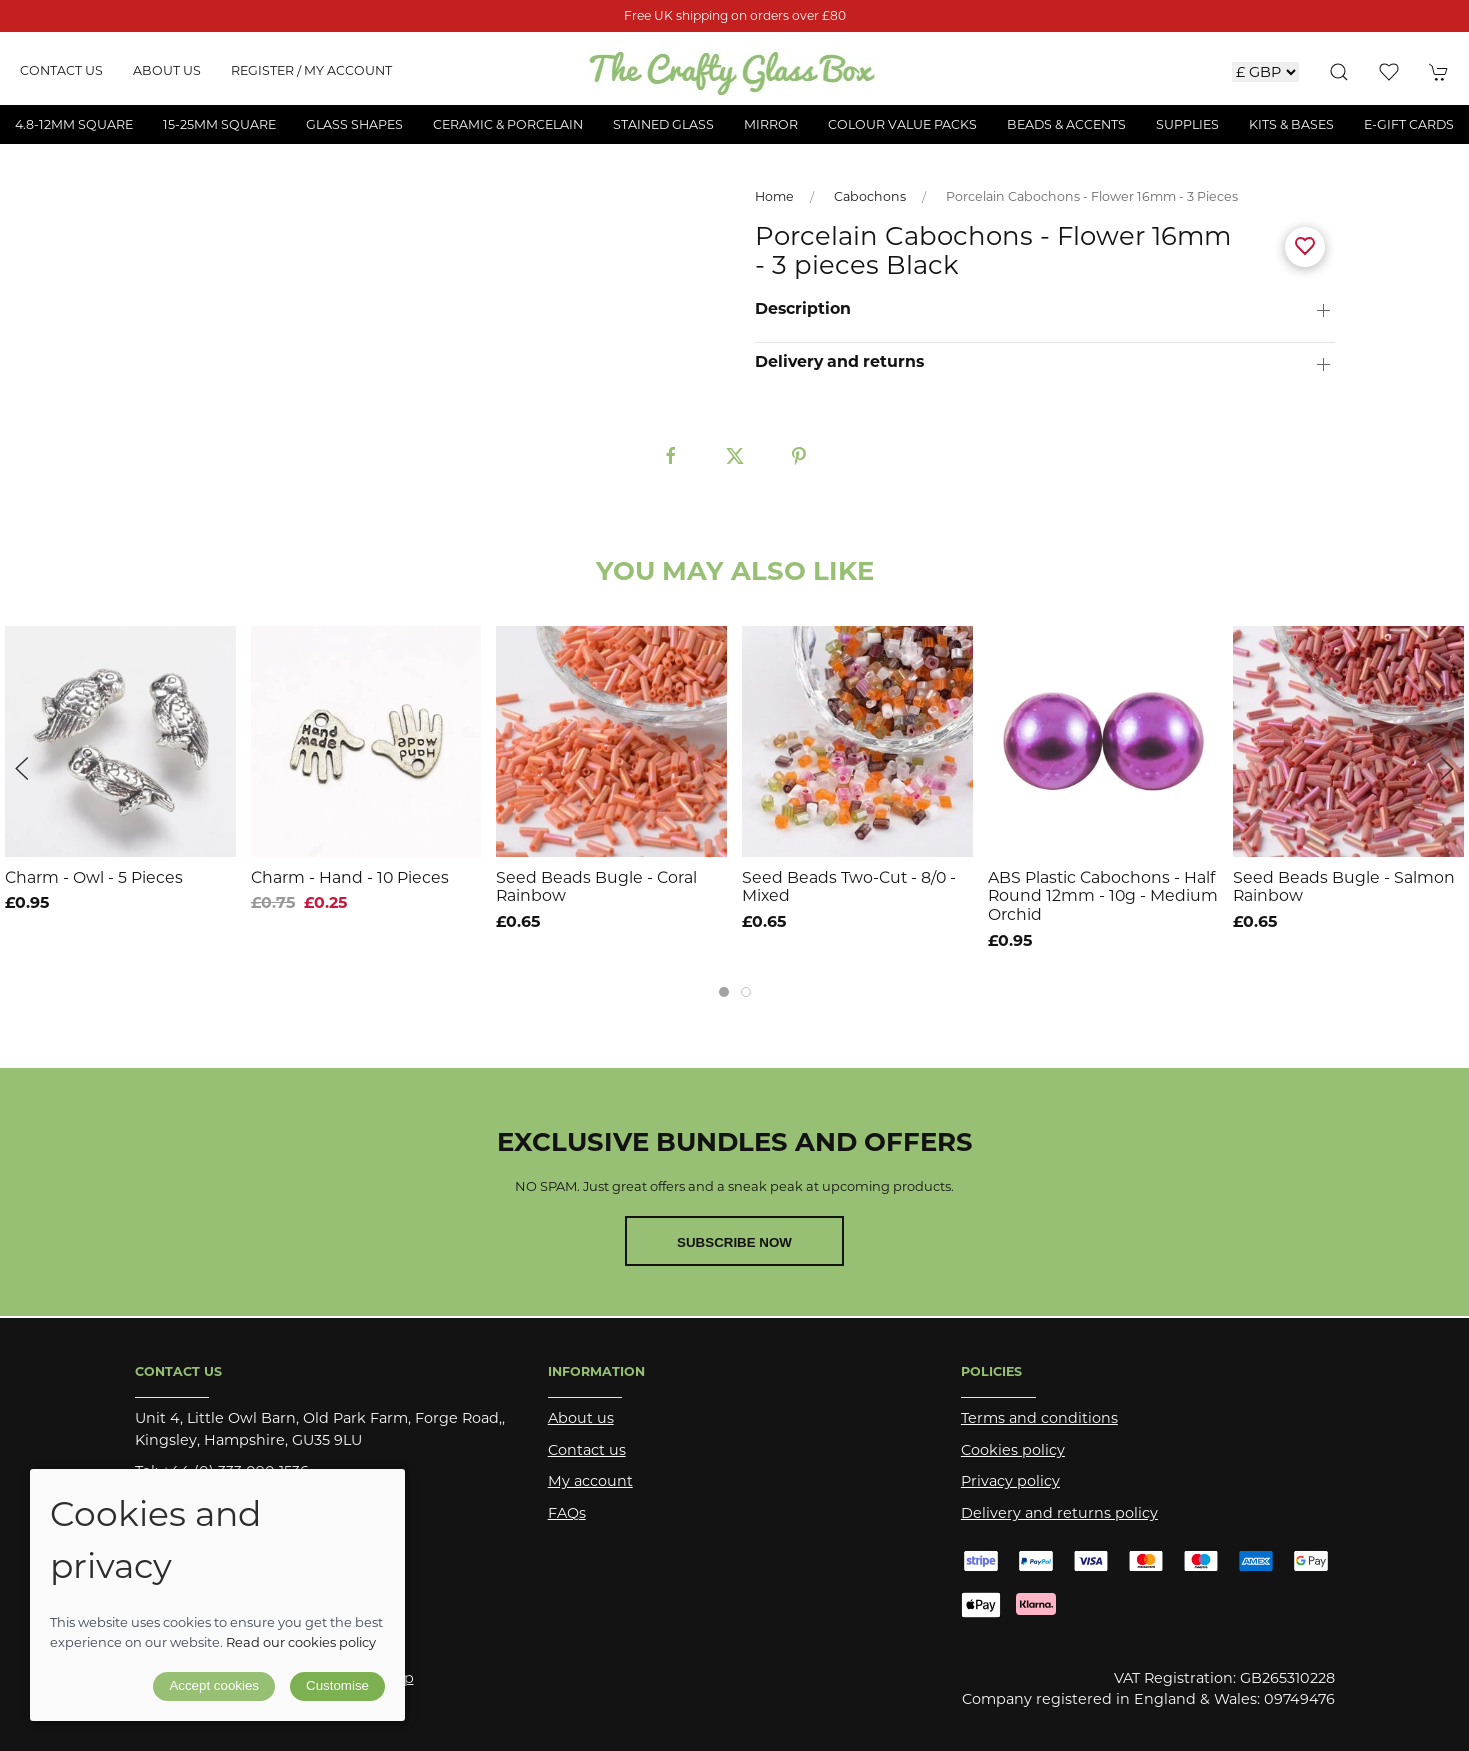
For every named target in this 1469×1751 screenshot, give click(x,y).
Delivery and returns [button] (839, 362)
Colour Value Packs (902, 124)
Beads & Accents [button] (1066, 124)
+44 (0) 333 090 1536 (235, 1471)
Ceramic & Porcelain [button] (508, 124)
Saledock (351, 1699)
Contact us (61, 70)
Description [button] (803, 309)
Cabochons (870, 196)
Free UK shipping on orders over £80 (735, 15)
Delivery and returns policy (1059, 1513)
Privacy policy (1010, 1481)
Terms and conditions (1039, 1418)
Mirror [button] (771, 124)
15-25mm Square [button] (219, 124)
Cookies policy (1013, 1450)
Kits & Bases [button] (1291, 124)
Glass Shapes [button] (354, 124)
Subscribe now (734, 1242)
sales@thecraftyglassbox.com (290, 1503)
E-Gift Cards (1409, 124)
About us (167, 70)
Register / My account (311, 70)
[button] (1339, 72)
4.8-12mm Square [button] (74, 124)
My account (590, 1481)
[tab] (724, 992)
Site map (381, 1678)
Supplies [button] (1187, 124)
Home (774, 196)
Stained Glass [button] (663, 124)
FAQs (567, 1513)
